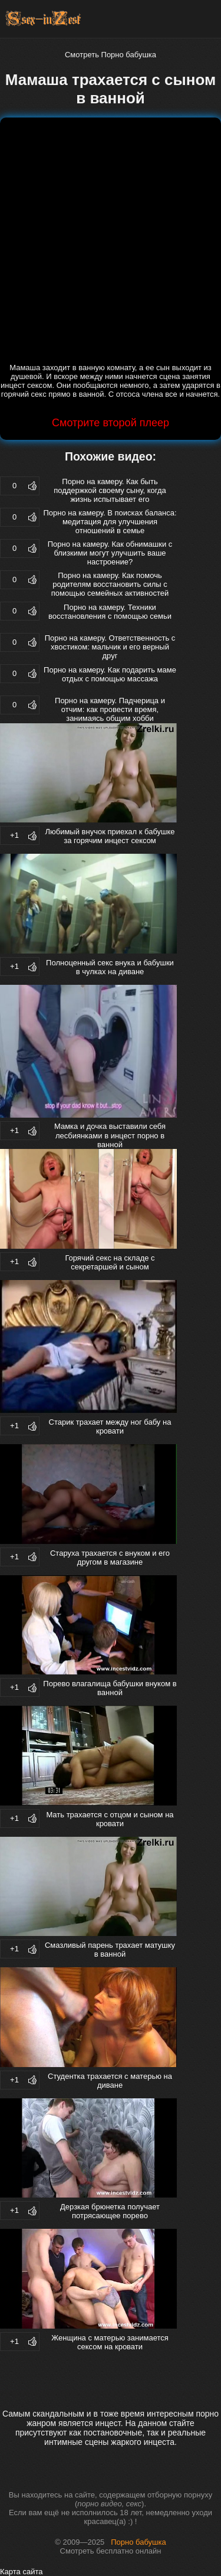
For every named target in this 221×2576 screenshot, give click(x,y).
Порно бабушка (138, 2542)
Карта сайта (21, 2571)
